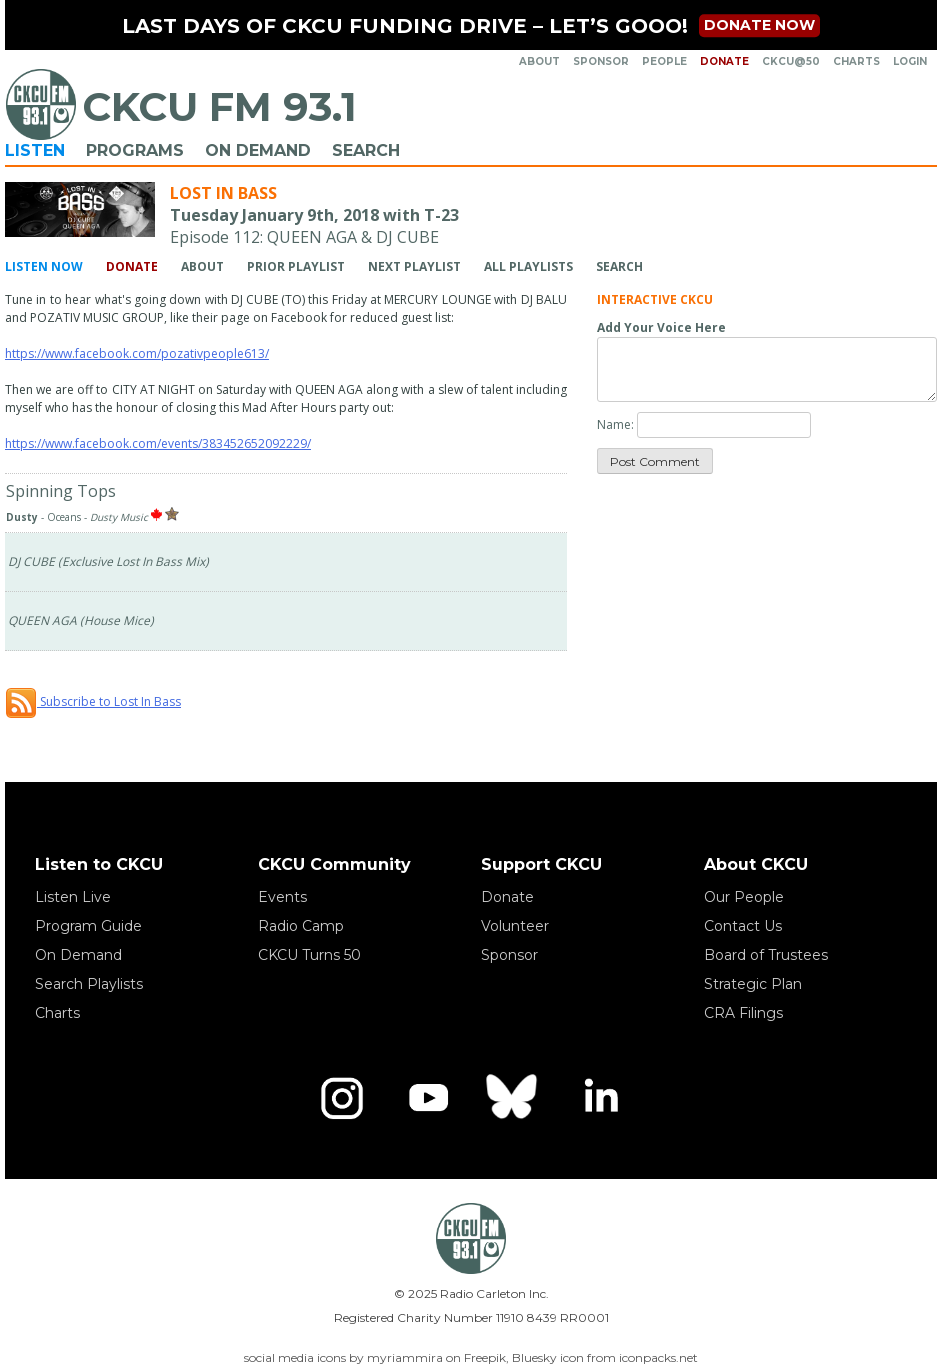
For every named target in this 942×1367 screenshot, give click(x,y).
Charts (856, 61)
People (664, 61)
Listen (35, 150)
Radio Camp (301, 926)
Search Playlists (89, 984)
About (539, 61)
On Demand (258, 150)
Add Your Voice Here (661, 327)
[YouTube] (428, 1098)
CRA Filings (743, 1013)
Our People (744, 897)
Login (910, 61)
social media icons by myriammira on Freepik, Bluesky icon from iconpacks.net (471, 1357)
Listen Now (44, 266)
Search (366, 150)
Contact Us (743, 926)
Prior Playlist (296, 266)
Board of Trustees (766, 955)
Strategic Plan (753, 984)
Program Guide (88, 926)
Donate (724, 61)
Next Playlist (414, 266)
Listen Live (73, 897)
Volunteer (515, 926)
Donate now (759, 25)
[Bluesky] (514, 1098)
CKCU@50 (791, 61)
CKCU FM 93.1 (219, 106)
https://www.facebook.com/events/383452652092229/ (158, 443)
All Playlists (528, 266)
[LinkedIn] (600, 1098)
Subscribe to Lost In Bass (93, 701)
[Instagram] (342, 1098)
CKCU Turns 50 (309, 955)
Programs (135, 150)
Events (282, 897)
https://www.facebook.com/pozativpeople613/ (137, 353)
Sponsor (601, 61)
